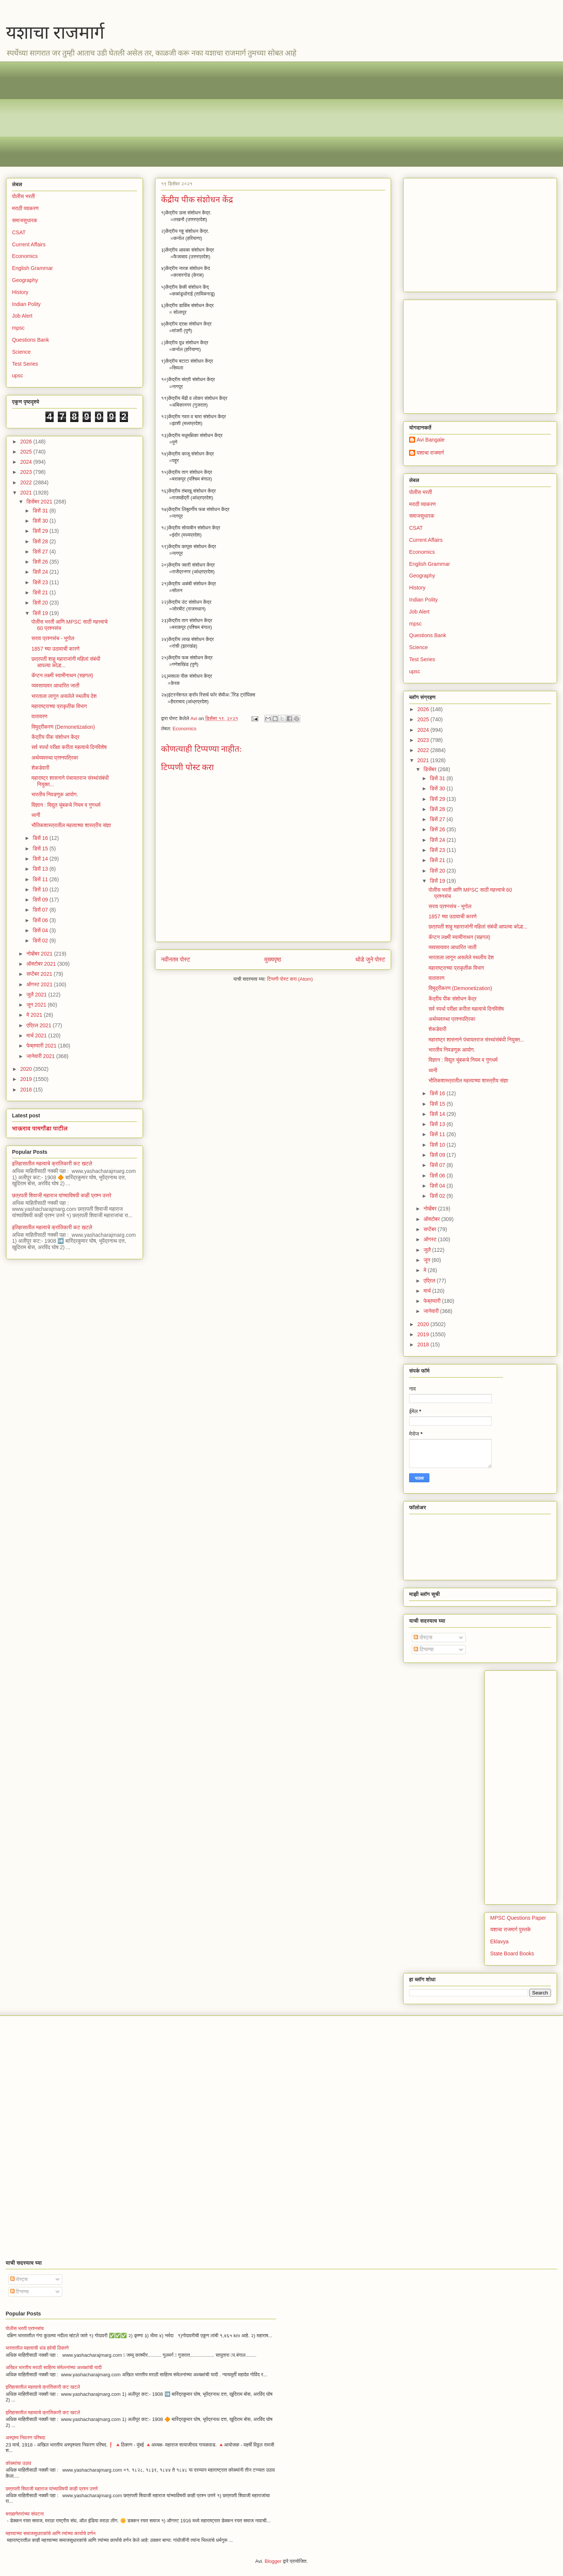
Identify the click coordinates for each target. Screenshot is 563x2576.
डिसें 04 (41, 930)
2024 (26, 462)
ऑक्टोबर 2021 (41, 964)
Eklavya (499, 1941)
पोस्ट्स (423, 1637)
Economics (185, 728)
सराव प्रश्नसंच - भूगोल (53, 638)
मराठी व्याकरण (25, 208)
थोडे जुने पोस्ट (370, 959)
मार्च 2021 (37, 1036)
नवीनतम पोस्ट (175, 959)
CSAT (19, 232)
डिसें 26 (41, 562)
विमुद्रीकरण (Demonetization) (63, 727)
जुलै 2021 (37, 995)
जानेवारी (431, 1311)
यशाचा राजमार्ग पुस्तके (510, 1929)
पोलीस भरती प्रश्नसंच (25, 2328)
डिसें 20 (41, 603)
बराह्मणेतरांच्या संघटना (25, 2514)
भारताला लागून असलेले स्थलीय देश (64, 696)
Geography (25, 280)
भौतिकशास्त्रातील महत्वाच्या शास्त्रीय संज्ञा (71, 825)
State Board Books (512, 1953)
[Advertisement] (237, 114)
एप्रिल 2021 (39, 1025)
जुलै (427, 1250)
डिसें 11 (41, 879)
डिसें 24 (41, 572)
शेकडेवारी (40, 768)
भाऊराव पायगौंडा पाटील (40, 1128)
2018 (26, 1090)
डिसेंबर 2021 (40, 502)
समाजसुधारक (24, 220)
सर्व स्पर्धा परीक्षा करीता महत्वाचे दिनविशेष (69, 747)
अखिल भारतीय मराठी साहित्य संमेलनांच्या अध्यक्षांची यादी (54, 2367)
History (20, 292)
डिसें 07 (41, 910)
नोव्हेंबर (430, 1209)
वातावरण (40, 716)
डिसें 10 (41, 889)
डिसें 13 (41, 869)
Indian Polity (26, 304)
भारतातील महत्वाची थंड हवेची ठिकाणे (37, 2348)
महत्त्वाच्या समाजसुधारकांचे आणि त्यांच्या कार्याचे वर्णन (50, 2533)
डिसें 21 (41, 592)
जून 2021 (37, 1005)
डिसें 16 (41, 838)
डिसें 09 (41, 900)
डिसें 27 (41, 552)
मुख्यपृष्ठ (272, 959)
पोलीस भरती (23, 196)
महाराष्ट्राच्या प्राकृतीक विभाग (59, 706)
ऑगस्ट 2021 (40, 984)
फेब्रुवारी (432, 1301)
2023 (26, 472)
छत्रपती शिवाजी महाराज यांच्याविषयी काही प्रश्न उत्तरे (61, 1195)
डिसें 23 (41, 582)
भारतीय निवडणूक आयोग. (55, 794)
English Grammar (32, 268)
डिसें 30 (41, 521)
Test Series (25, 364)
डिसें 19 (41, 613)
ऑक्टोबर (432, 1219)
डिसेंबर (430, 769)
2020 (26, 1069)
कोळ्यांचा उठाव (18, 2463)
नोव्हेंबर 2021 (40, 954)
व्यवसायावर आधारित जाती (56, 686)
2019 (26, 1079)
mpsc (18, 328)
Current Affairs (28, 244)
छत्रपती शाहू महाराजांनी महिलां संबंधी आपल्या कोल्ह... (478, 927)
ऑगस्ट (430, 1239)
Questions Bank (30, 340)
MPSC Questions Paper (518, 1918)
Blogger (273, 2561)
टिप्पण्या (424, 1649)
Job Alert (22, 316)
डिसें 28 (41, 541)
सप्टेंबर (430, 1229)
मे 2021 (35, 1015)
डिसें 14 (41, 859)
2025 (26, 452)
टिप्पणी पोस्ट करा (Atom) (290, 979)
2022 (26, 482)
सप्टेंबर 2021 (40, 974)
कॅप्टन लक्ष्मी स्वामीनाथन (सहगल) (62, 675)
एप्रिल (430, 1281)
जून (427, 1260)
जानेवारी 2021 (41, 1056)
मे (425, 1270)
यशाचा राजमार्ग (55, 32)
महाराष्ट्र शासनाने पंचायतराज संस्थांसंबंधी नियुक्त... (476, 1040)
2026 (26, 442)
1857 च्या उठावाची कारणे (56, 649)
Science (21, 352)
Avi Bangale (430, 440)
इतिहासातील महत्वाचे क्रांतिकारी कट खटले (52, 1164)
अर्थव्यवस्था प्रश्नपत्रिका (55, 758)
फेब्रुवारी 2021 (42, 1046)
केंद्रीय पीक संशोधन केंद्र (56, 737)
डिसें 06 (41, 920)
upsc (17, 375)
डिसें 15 (41, 849)
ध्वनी (36, 815)
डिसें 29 (41, 531)
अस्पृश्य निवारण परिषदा (25, 2437)
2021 (26, 493)
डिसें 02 (41, 941)
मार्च (427, 1291)
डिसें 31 (41, 511)
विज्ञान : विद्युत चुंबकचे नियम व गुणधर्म (66, 805)
